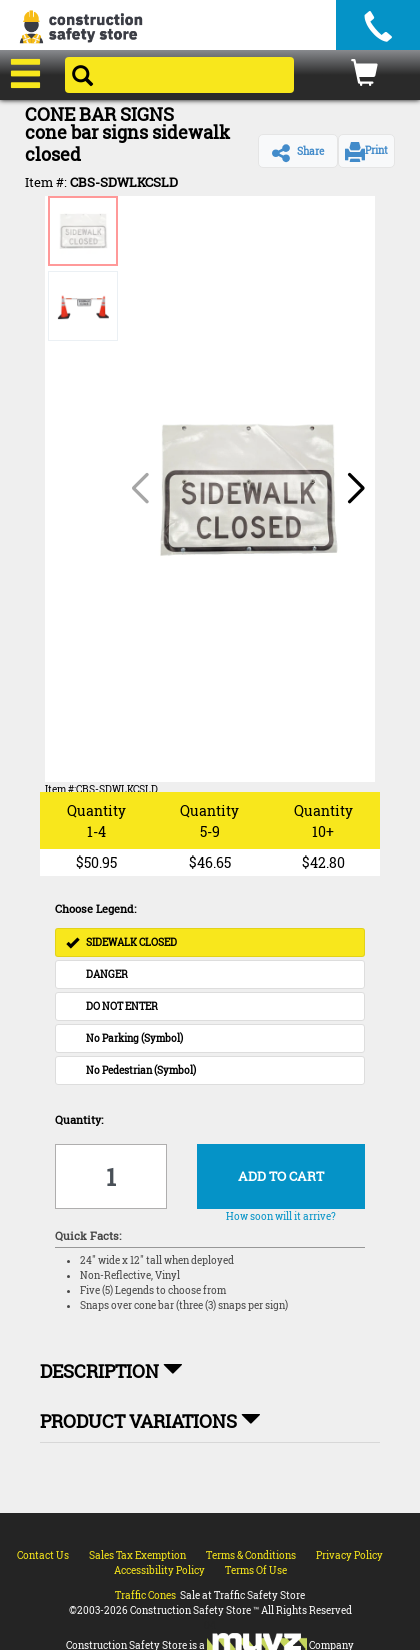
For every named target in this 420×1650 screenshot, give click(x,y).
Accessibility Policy (159, 1570)
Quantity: (79, 1119)
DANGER (107, 974)
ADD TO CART (281, 1176)
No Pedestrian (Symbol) (141, 1070)
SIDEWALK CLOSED (121, 942)
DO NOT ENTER (122, 1006)
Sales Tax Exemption (137, 1555)
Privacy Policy (349, 1555)
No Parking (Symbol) (134, 1038)
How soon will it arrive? (281, 1216)
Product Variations (150, 1421)
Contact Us (43, 1555)
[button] (298, 151)
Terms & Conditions (251, 1555)
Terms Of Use (256, 1570)
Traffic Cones (145, 1595)
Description (111, 1371)
